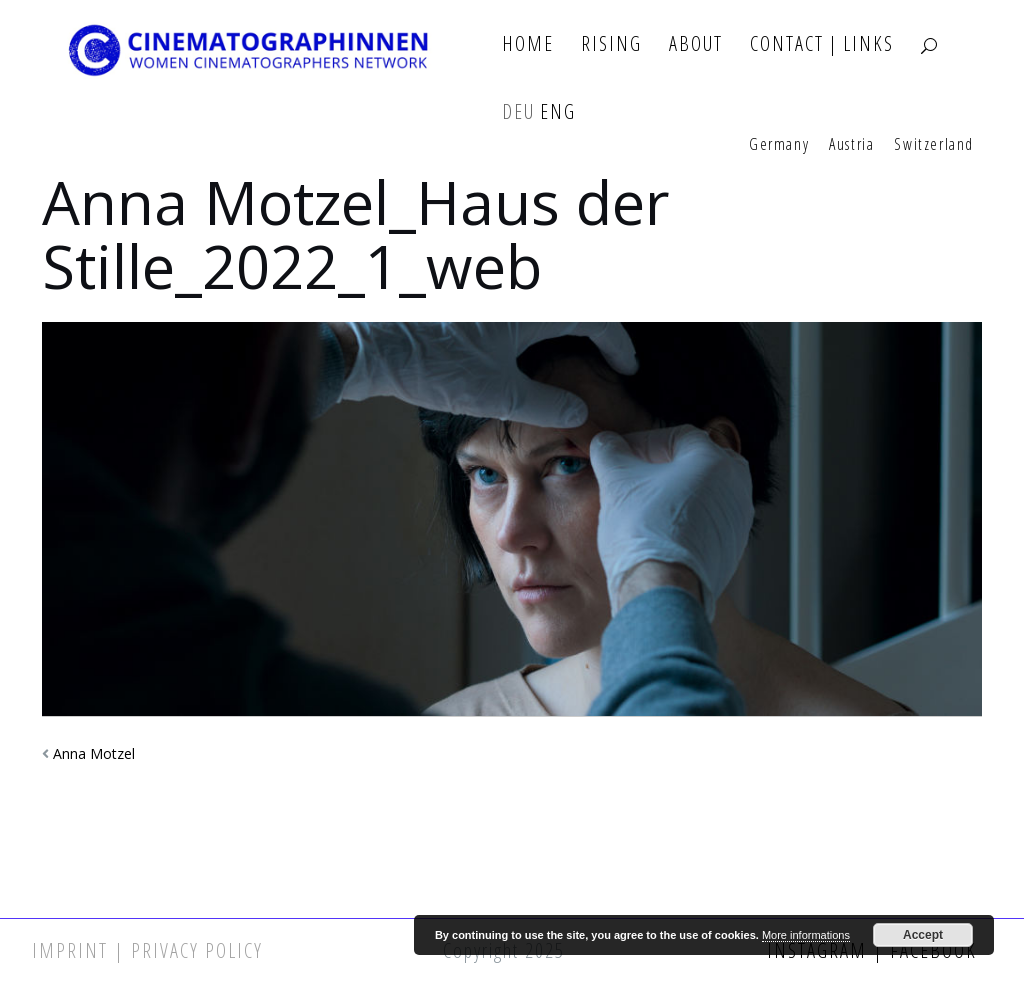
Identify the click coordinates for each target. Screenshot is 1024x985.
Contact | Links (822, 44)
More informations (806, 935)
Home (528, 44)
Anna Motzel (94, 753)
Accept (923, 935)
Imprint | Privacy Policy (147, 950)
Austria (851, 145)
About (696, 44)
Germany (779, 145)
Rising (611, 44)
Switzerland (934, 145)
